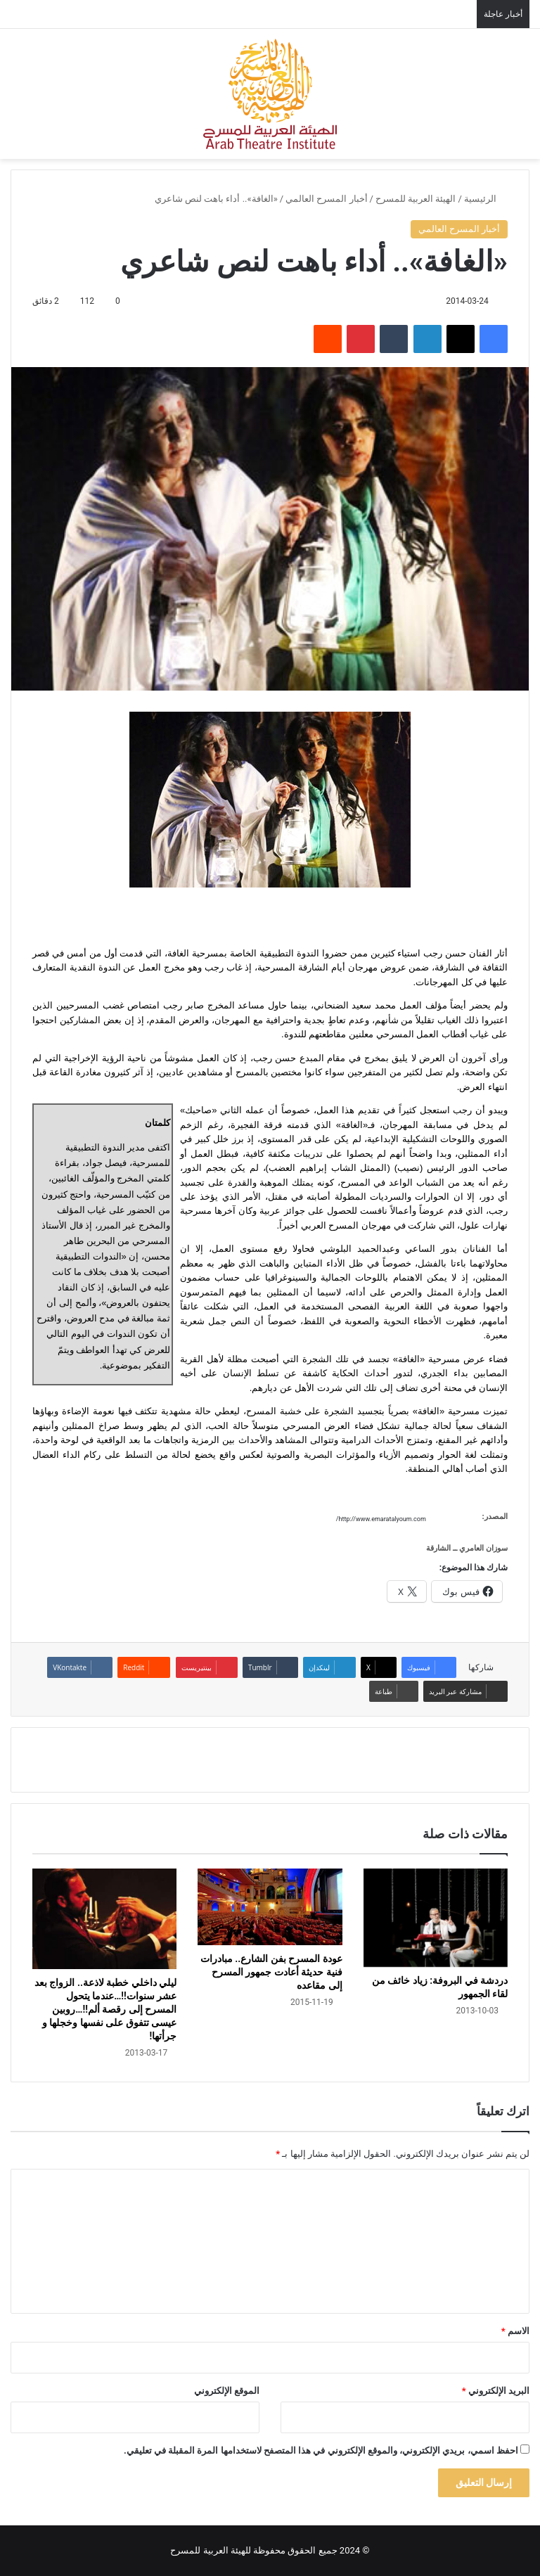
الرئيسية (486, 198)
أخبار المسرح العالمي (326, 198)
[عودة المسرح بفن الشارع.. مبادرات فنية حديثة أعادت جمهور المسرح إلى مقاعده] (270, 1906)
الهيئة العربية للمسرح (415, 198)
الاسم (515, 2331)
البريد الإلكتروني (495, 2390)
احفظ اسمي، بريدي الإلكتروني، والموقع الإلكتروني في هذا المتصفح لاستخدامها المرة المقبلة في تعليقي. (321, 2450)
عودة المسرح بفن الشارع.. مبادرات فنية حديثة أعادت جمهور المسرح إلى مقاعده (271, 1972)
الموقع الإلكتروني (226, 2390)
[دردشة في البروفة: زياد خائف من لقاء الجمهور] (436, 1918)
